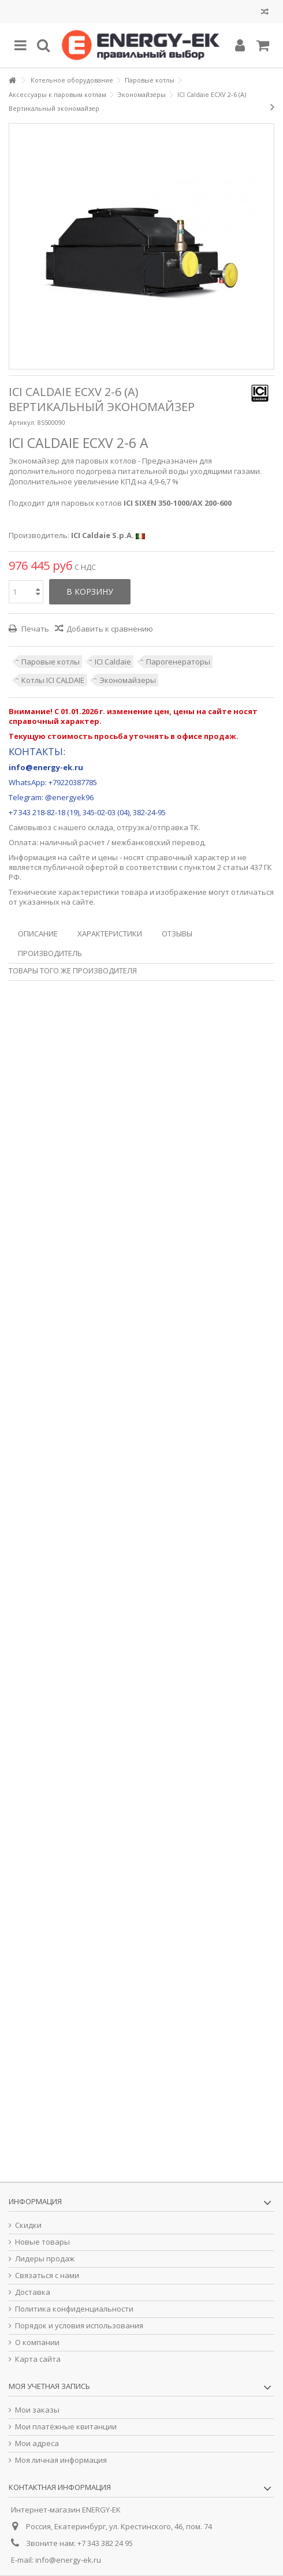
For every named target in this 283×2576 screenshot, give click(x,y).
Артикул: (22, 422)
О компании (37, 2342)
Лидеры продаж (45, 2259)
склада (100, 827)
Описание (38, 933)
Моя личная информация (61, 2460)
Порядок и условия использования (79, 2326)
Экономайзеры (127, 680)
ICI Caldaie (113, 661)
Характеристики (109, 933)
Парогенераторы (178, 661)
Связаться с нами (47, 2275)
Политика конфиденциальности (74, 2309)
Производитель (50, 953)
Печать (34, 629)
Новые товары (42, 2242)
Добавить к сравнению (109, 629)
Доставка (32, 2292)
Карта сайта (38, 2359)
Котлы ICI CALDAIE (52, 680)
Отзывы (177, 933)
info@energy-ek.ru (68, 2560)
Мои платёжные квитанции (66, 2427)
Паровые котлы (50, 661)
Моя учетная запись (49, 2386)
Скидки (28, 2225)
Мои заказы (37, 2410)
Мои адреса (37, 2443)
